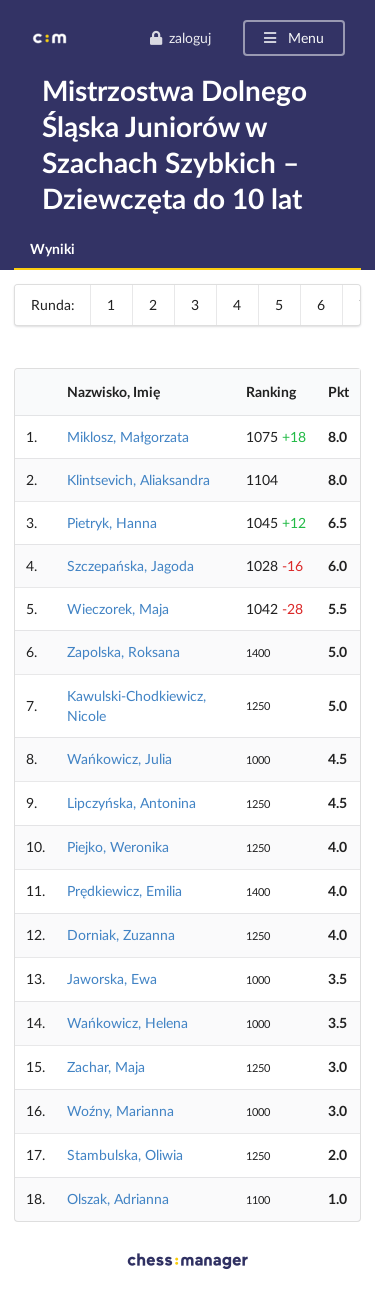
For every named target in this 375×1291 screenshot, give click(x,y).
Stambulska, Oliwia (125, 1154)
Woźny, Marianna (120, 1110)
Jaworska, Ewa (112, 978)
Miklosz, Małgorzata (128, 436)
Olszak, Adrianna (118, 1198)
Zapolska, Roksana (123, 651)
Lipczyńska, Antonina (131, 802)
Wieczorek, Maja (118, 608)
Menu (292, 37)
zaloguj (180, 37)
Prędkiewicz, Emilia (124, 890)
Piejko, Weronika (118, 846)
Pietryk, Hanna (112, 522)
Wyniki (52, 248)
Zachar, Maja (106, 1066)
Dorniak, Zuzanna (121, 934)
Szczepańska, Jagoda (130, 565)
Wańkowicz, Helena (127, 1022)
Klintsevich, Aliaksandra (138, 479)
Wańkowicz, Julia (119, 758)
